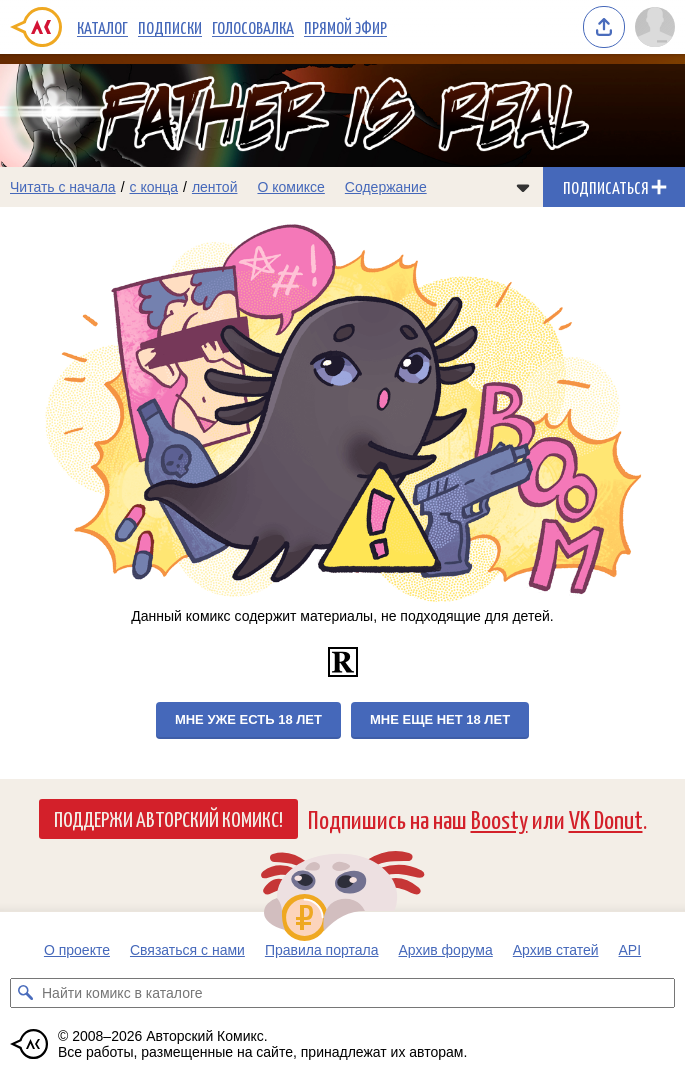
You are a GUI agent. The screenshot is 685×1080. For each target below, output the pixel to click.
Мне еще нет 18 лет (440, 719)
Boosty (499, 818)
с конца (154, 187)
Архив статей (556, 950)
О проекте (77, 950)
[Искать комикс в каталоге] (25, 993)
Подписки (170, 27)
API (630, 950)
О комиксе (290, 187)
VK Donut (606, 818)
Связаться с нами (187, 950)
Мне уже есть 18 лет (248, 719)
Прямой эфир (345, 27)
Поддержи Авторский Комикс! (168, 818)
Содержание (386, 187)
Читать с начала (63, 187)
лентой (215, 187)
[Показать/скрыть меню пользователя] (655, 27)
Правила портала (322, 950)
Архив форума (445, 950)
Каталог (102, 27)
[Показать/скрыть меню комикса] (523, 187)
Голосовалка (253, 27)
